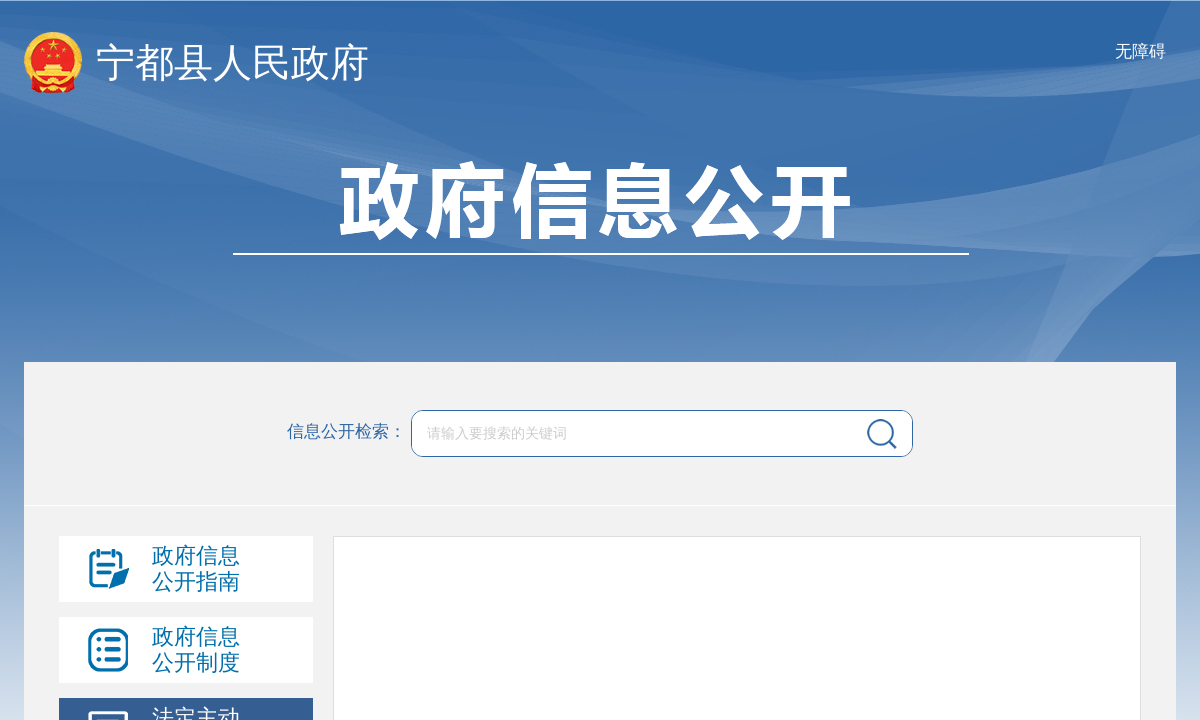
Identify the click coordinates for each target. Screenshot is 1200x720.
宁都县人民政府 (232, 62)
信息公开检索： (346, 432)
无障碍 (1140, 51)
